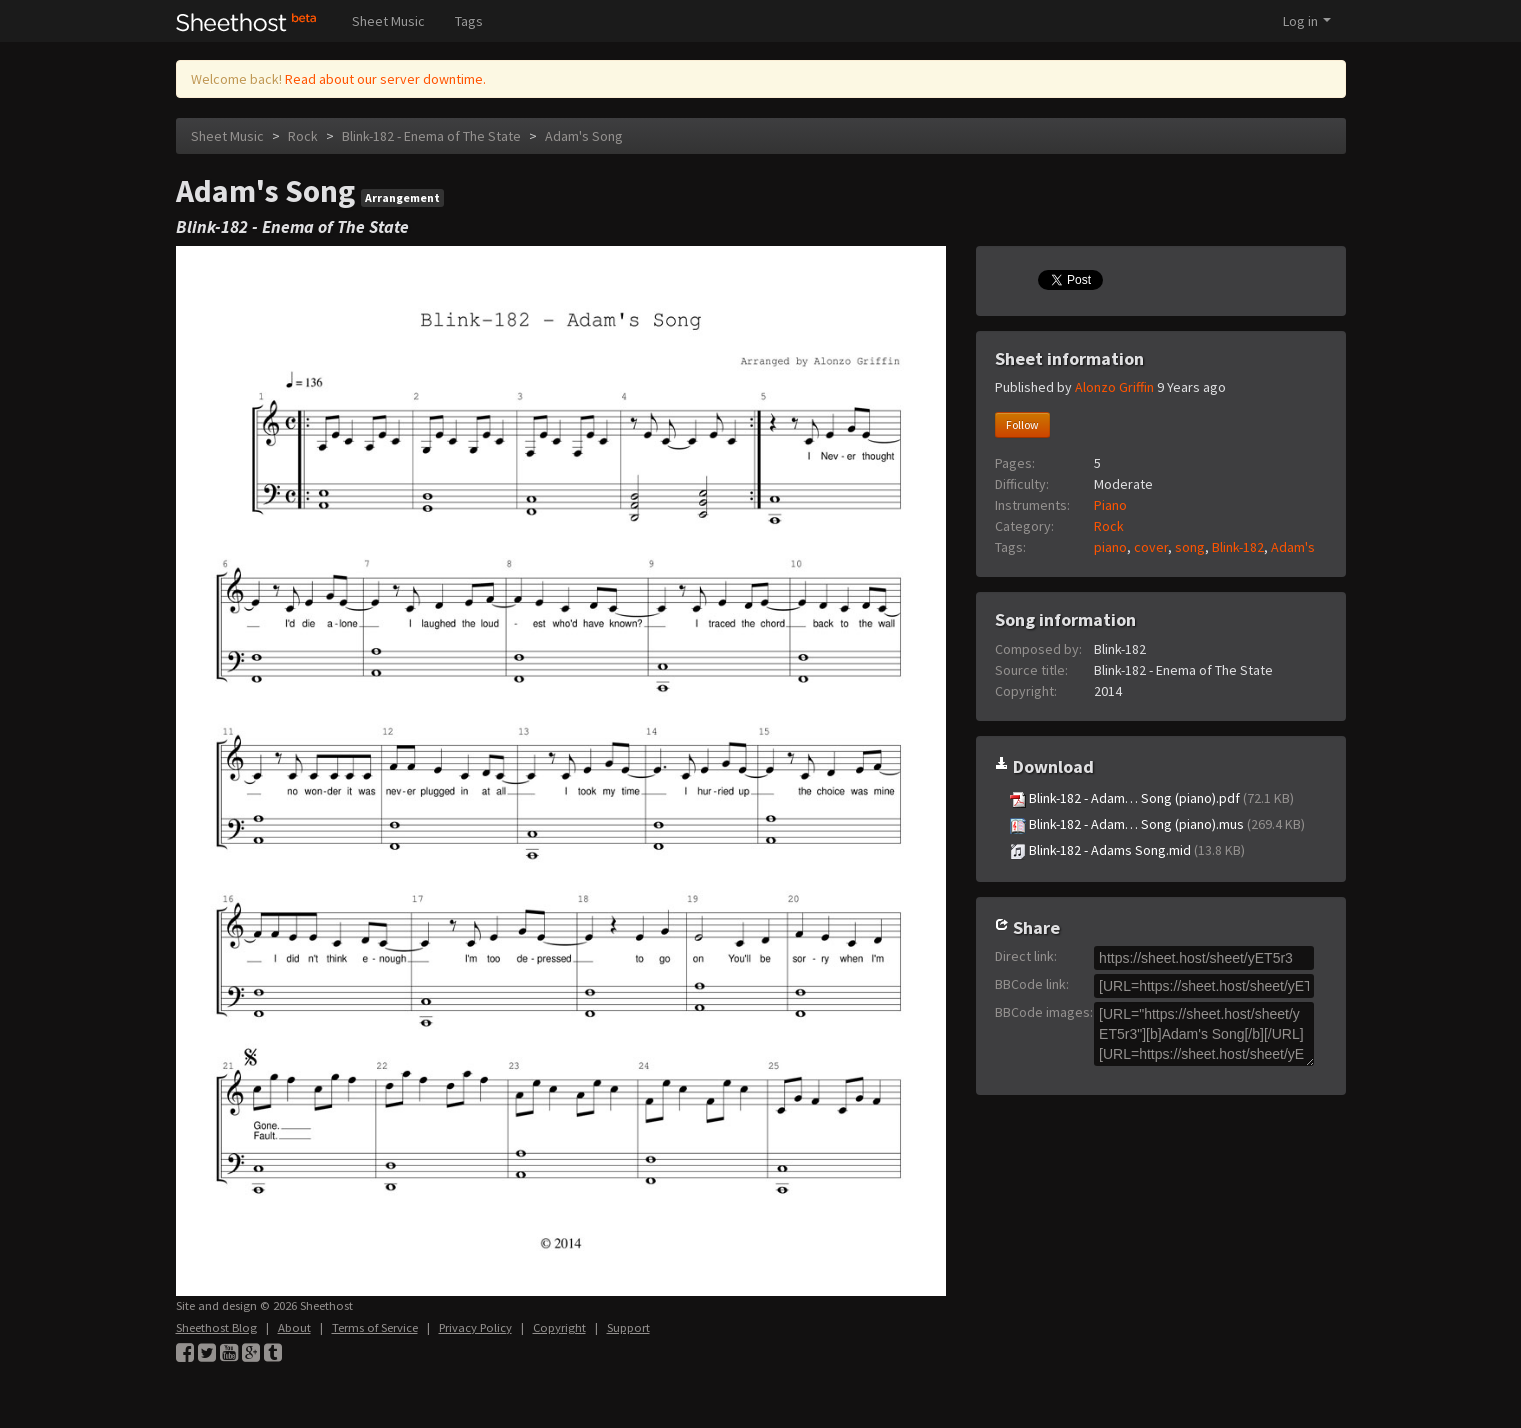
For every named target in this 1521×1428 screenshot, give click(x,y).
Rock (303, 136)
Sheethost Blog (216, 1327)
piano (1110, 547)
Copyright (559, 1327)
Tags (469, 21)
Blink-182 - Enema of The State (431, 136)
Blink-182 (1238, 547)
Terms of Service (375, 1327)
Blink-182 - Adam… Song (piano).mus (1157, 824)
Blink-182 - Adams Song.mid (1127, 850)
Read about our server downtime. (385, 79)
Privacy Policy (475, 1327)
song (1190, 547)
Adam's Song (584, 136)
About (294, 1327)
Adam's (1293, 547)
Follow (1022, 424)
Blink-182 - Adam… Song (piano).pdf (1152, 798)
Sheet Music (388, 21)
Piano (1110, 505)
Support (628, 1327)
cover (1151, 547)
